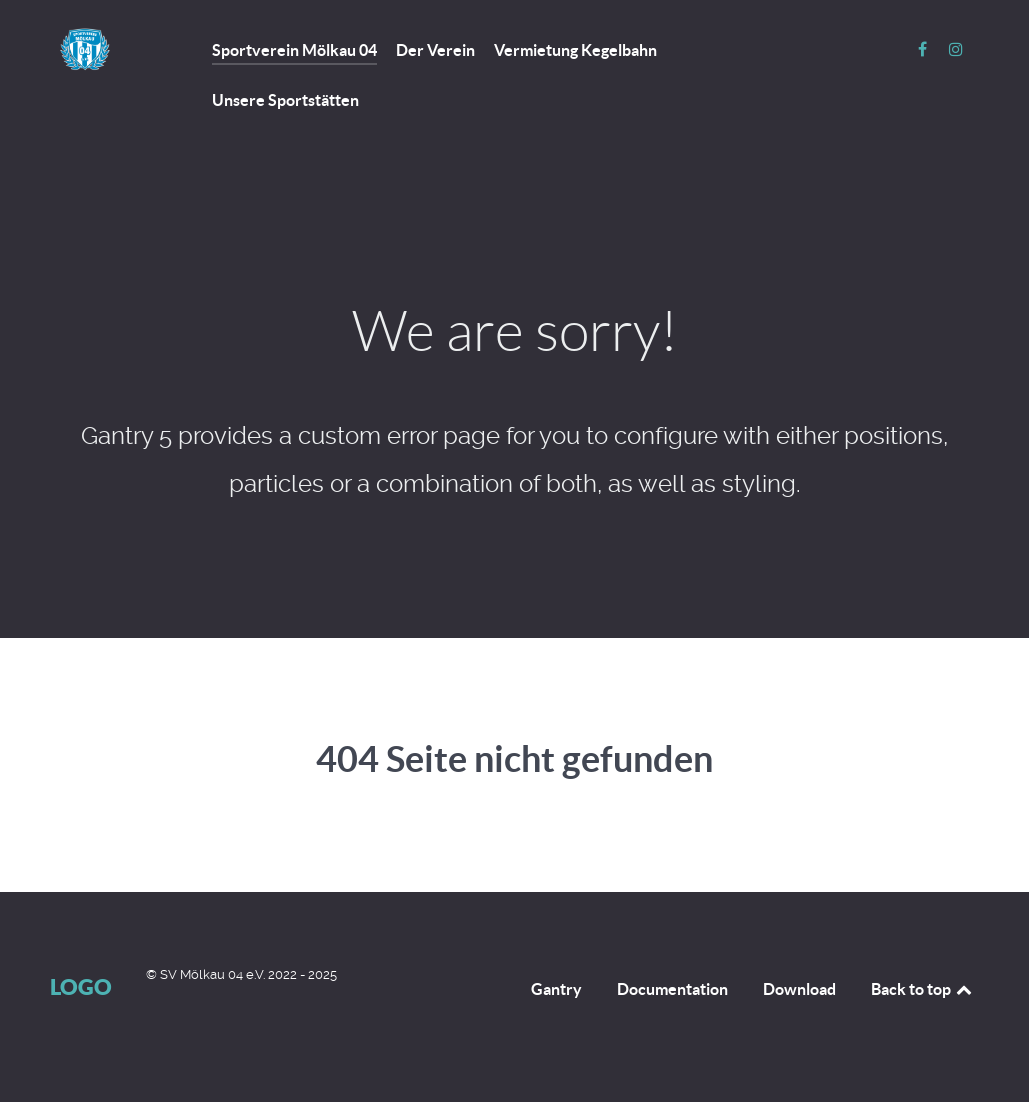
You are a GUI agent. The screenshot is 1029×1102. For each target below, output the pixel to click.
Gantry (556, 989)
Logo (81, 986)
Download (799, 989)
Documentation (672, 989)
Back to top (923, 989)
